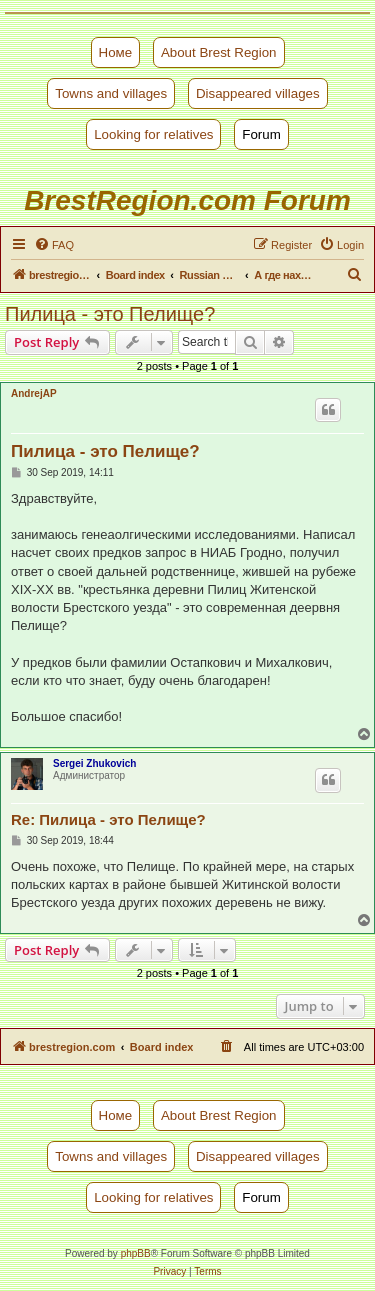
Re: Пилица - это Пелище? (108, 819)
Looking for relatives (153, 134)
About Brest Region (219, 52)
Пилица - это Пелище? (110, 314)
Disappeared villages (258, 93)
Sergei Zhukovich (94, 763)
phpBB (136, 1253)
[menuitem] (54, 245)
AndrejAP (34, 393)
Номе (116, 52)
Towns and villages (111, 93)
